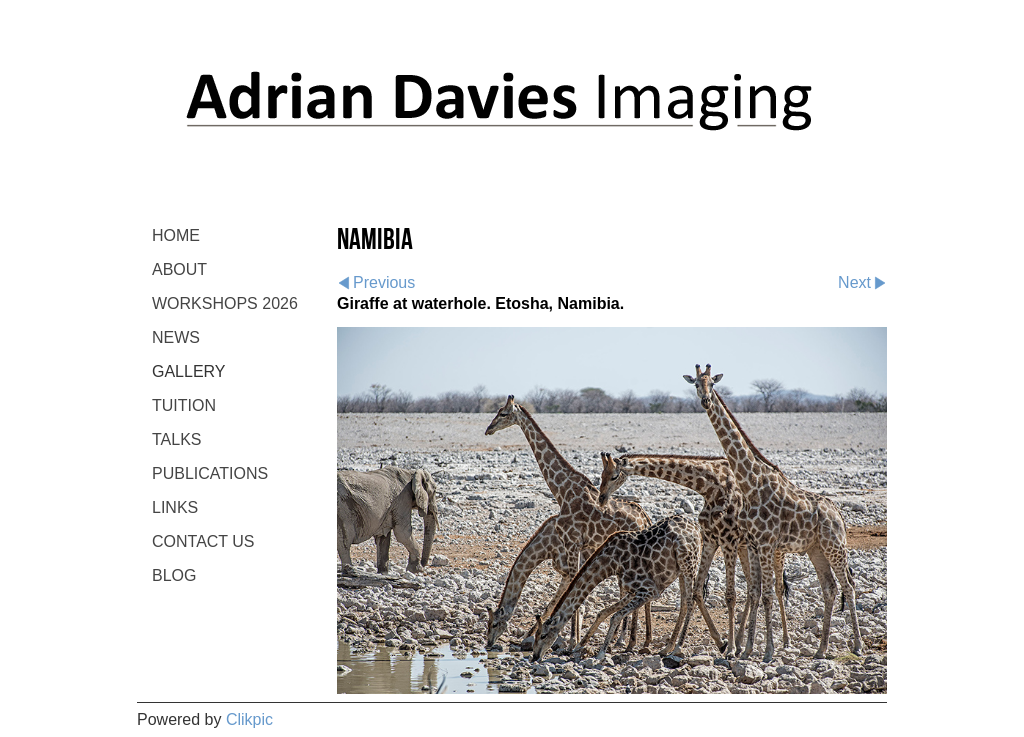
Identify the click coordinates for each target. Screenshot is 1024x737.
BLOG (174, 575)
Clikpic (249, 719)
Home (176, 235)
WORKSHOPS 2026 (225, 303)
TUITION (184, 405)
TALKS (177, 439)
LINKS (175, 507)
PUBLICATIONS (210, 473)
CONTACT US (203, 541)
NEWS (176, 337)
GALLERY (189, 371)
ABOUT (179, 269)
